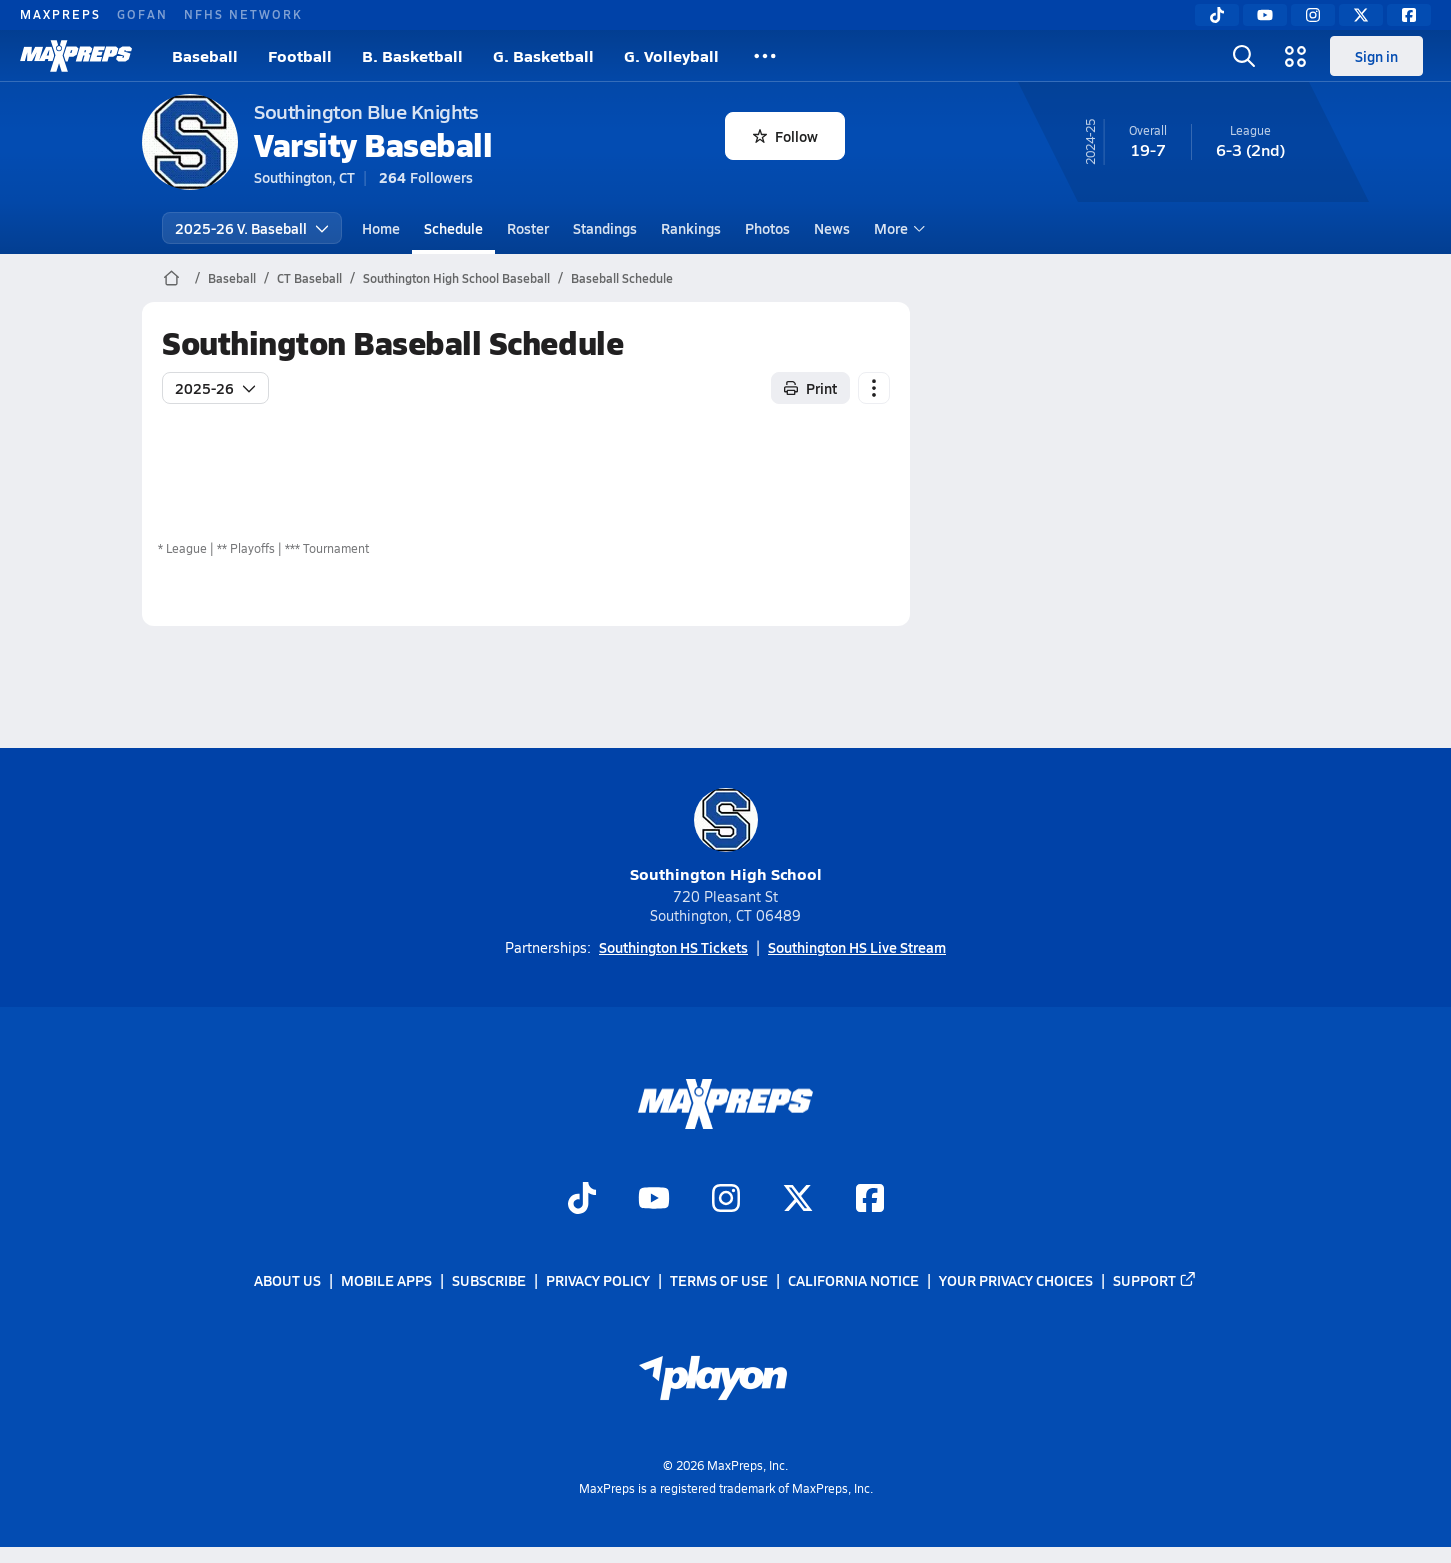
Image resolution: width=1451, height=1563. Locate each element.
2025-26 (215, 388)
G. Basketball (543, 55)
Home (381, 228)
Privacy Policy (598, 1281)
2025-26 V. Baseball (252, 228)
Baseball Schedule (622, 278)
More (897, 228)
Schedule (453, 228)
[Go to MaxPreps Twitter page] (798, 1200)
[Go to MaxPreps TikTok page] (582, 1200)
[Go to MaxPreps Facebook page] (870, 1200)
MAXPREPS (60, 14)
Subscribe (489, 1281)
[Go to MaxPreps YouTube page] (654, 1200)
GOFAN (142, 14)
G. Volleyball (671, 55)
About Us (287, 1281)
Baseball (205, 55)
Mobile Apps (386, 1281)
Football (300, 55)
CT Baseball (309, 278)
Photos (767, 228)
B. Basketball (412, 55)
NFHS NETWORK (243, 14)
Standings (605, 228)
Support (1155, 1281)
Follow (785, 136)
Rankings (691, 228)
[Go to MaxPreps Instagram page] (726, 1200)
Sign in (1376, 56)
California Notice (853, 1281)
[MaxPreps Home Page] (171, 278)
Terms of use (719, 1281)
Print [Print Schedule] (810, 388)
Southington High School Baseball (456, 278)
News (832, 228)
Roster (528, 228)
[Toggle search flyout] (1244, 56)
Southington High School (726, 836)
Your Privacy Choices (1016, 1281)
